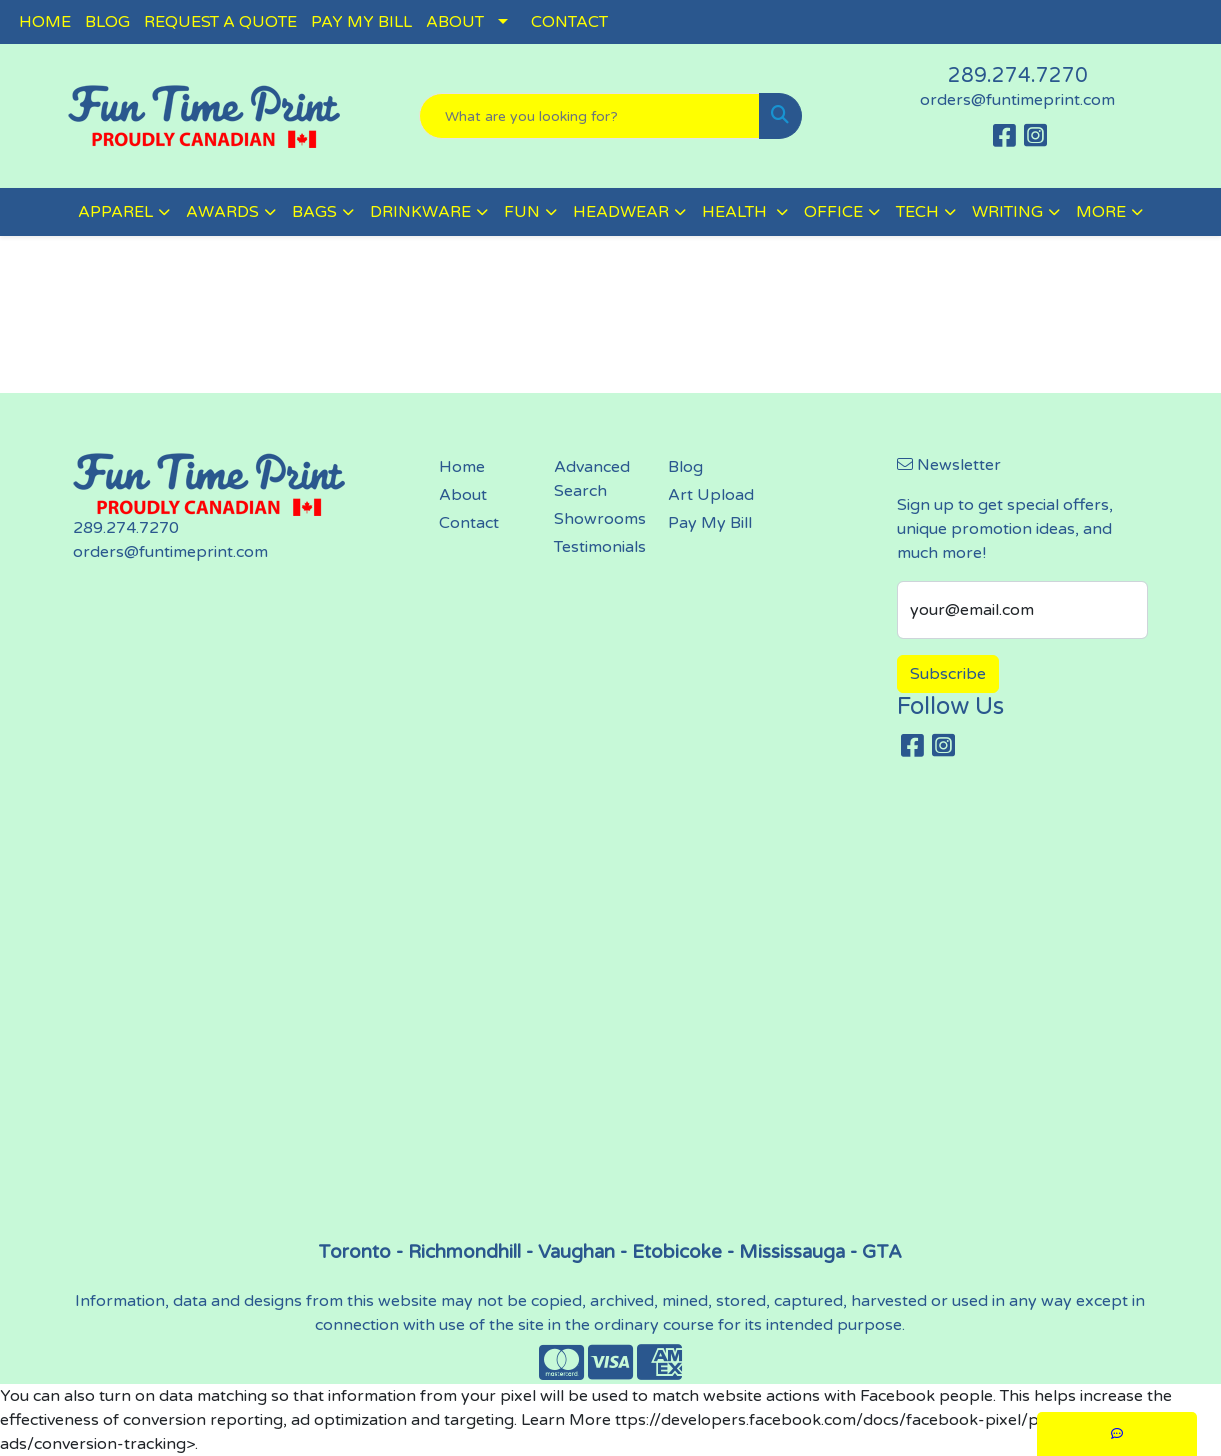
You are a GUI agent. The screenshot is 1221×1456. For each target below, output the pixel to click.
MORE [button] (1101, 212)
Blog (685, 467)
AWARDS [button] (222, 212)
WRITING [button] (1007, 212)
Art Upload (711, 495)
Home (462, 467)
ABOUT (455, 22)
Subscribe (948, 674)
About (463, 495)
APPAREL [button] (115, 212)
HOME (45, 22)
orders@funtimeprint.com (1017, 100)
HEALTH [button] (736, 212)
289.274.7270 (1018, 76)
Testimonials (599, 547)
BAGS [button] (314, 212)
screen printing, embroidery (610, 1008)
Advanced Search (592, 479)
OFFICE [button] (833, 212)
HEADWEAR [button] (621, 212)
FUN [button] (522, 212)
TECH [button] (917, 212)
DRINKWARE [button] (420, 212)
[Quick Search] (589, 116)
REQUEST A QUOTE (220, 22)
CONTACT (569, 22)
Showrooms (599, 519)
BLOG (107, 22)
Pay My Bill (710, 523)
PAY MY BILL (361, 22)
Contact (469, 523)
